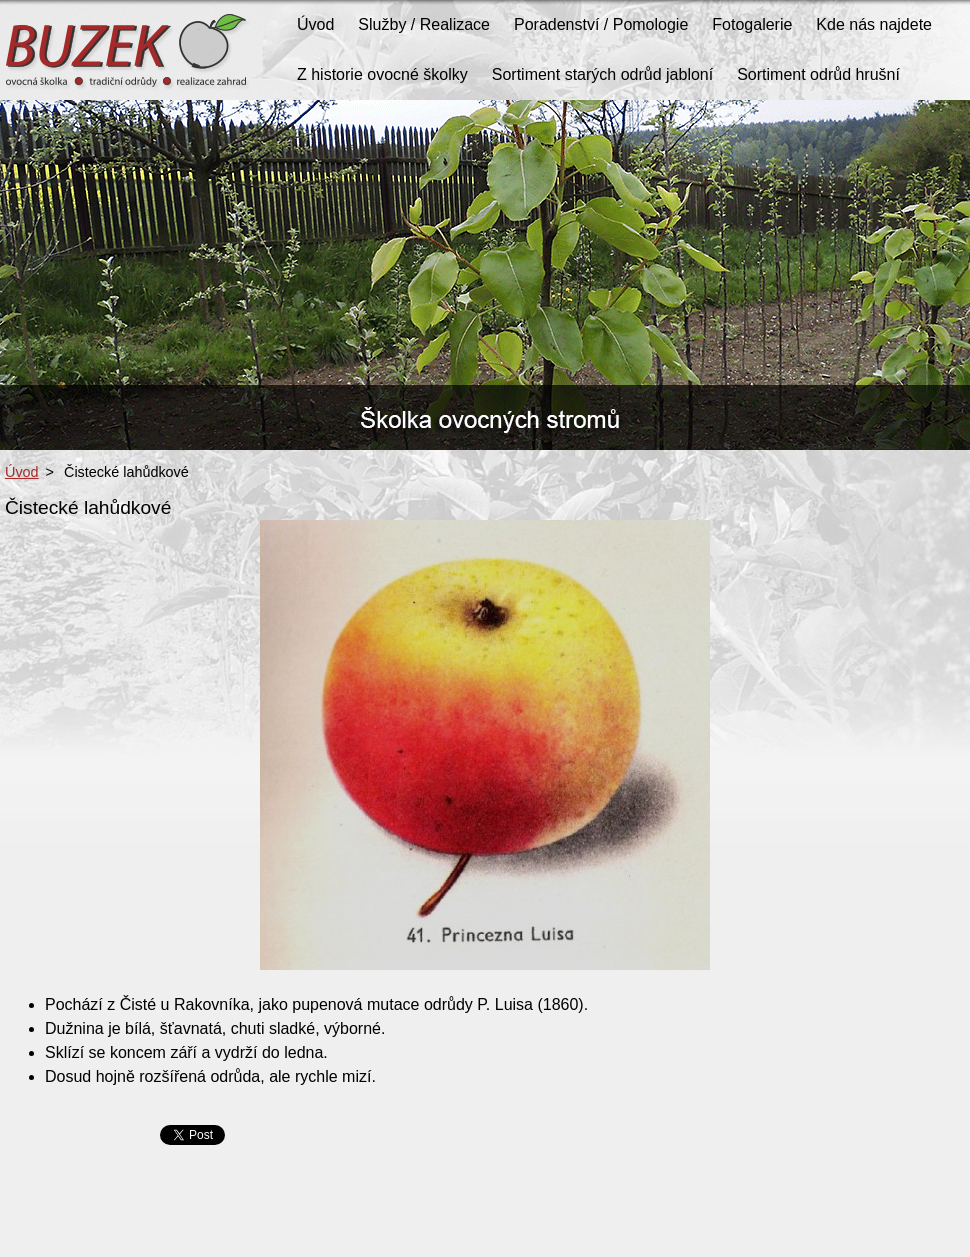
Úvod (22, 472)
